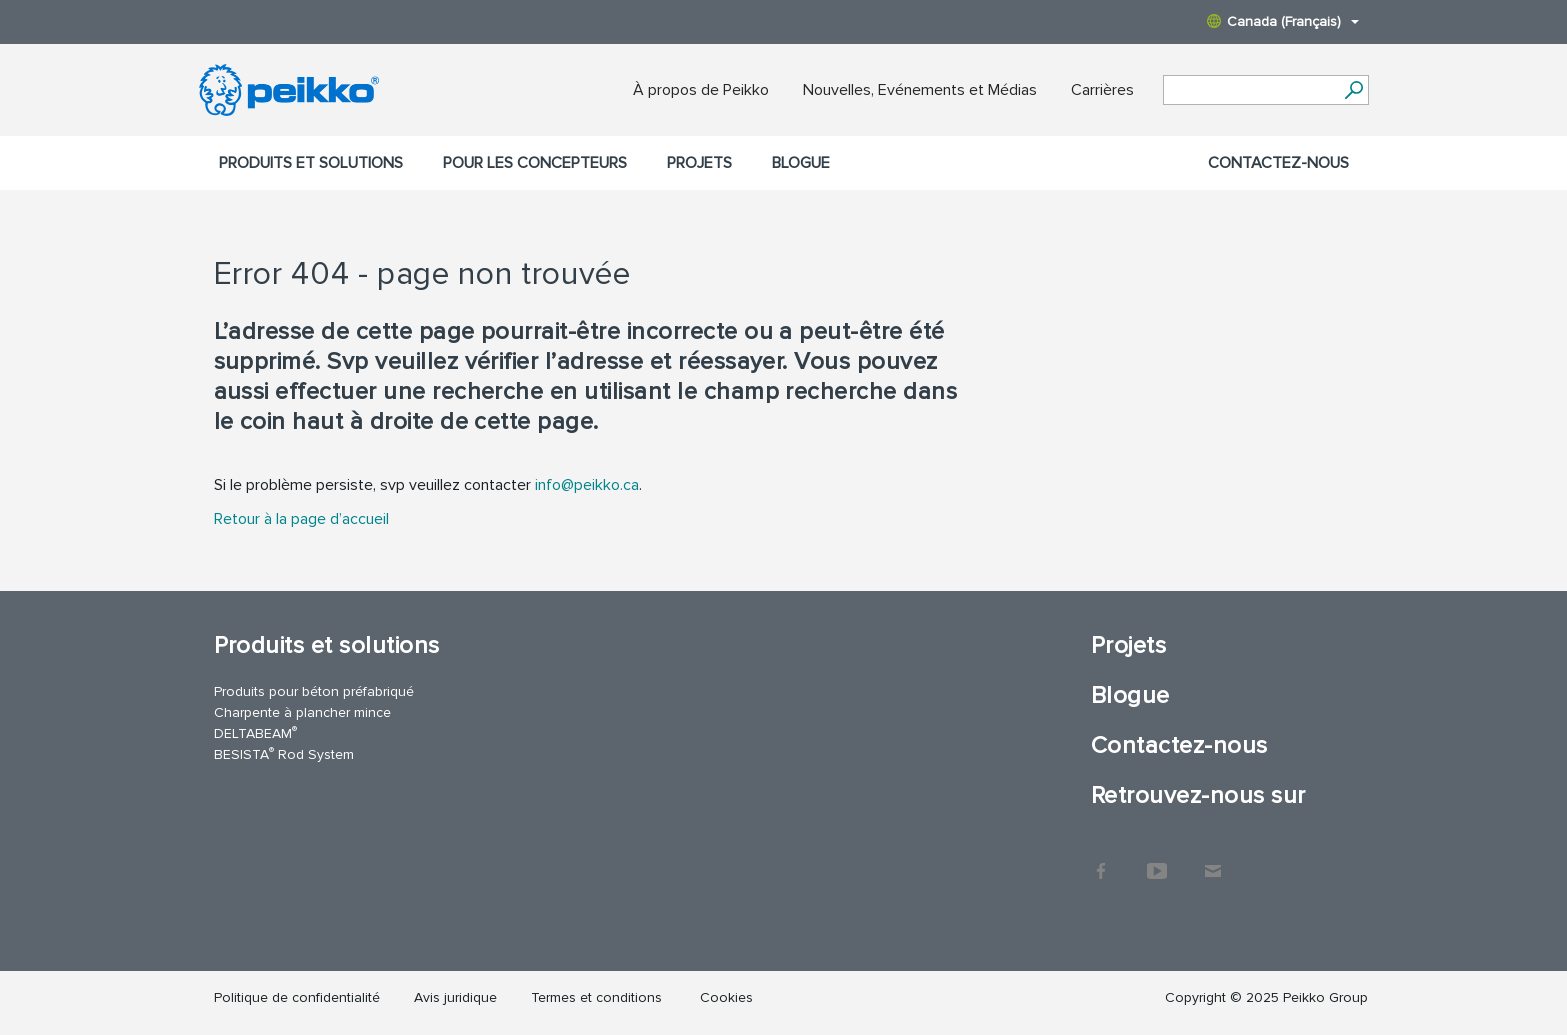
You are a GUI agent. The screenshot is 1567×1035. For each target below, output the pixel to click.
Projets (699, 163)
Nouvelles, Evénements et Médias (920, 90)
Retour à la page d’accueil (301, 519)
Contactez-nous (1278, 163)
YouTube (1157, 861)
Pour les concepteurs (535, 163)
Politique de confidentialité (297, 997)
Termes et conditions (598, 997)
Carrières (1102, 90)
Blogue (801, 163)
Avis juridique (455, 997)
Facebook (1101, 861)
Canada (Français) (1283, 21)
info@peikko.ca (587, 485)
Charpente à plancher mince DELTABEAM (302, 723)
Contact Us (1213, 861)
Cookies (726, 997)
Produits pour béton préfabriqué (314, 691)
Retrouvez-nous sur (1198, 795)
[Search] (1354, 90)
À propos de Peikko (701, 90)
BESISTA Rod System (284, 753)
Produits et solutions (311, 163)
